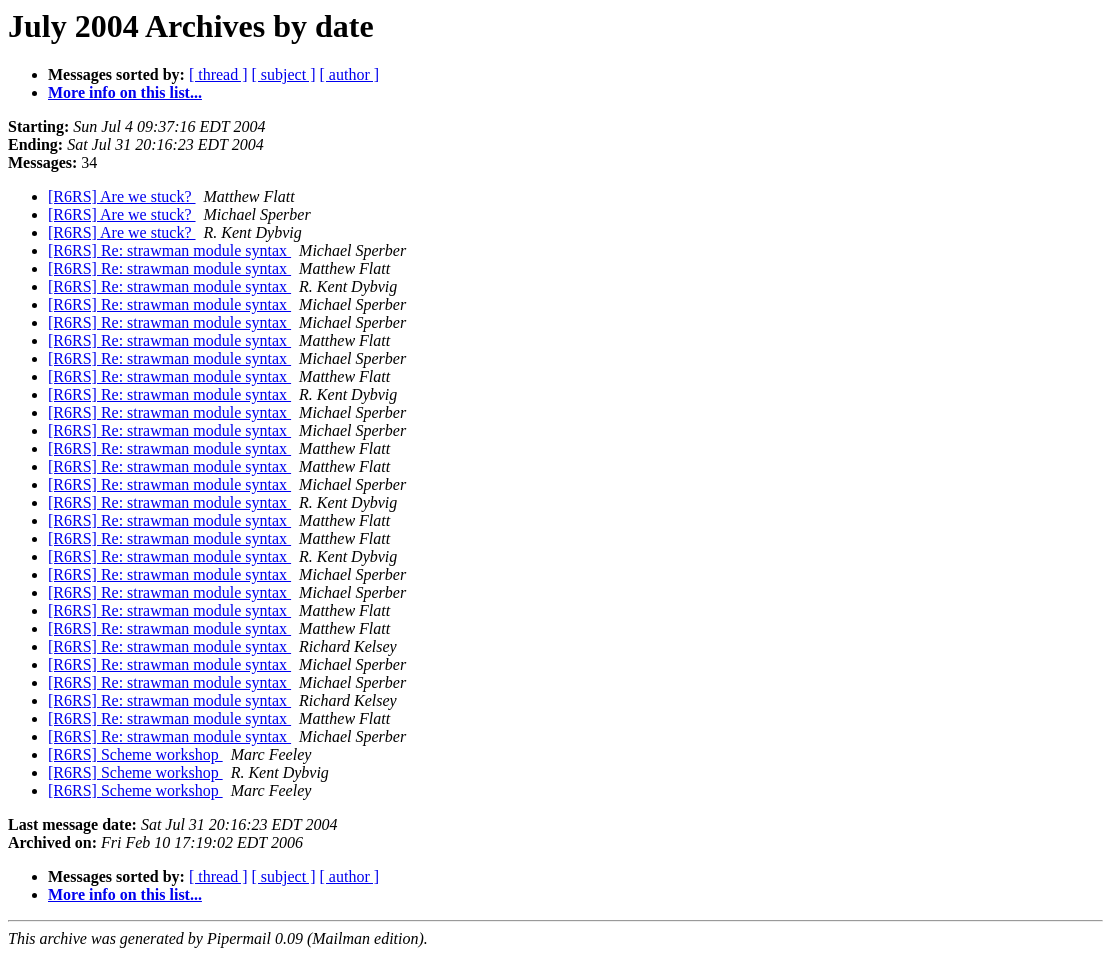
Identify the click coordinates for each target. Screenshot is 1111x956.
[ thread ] (218, 74)
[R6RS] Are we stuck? (122, 196)
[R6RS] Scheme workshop (135, 754)
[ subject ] (284, 74)
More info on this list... (125, 92)
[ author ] (350, 74)
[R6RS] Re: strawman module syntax (169, 250)
